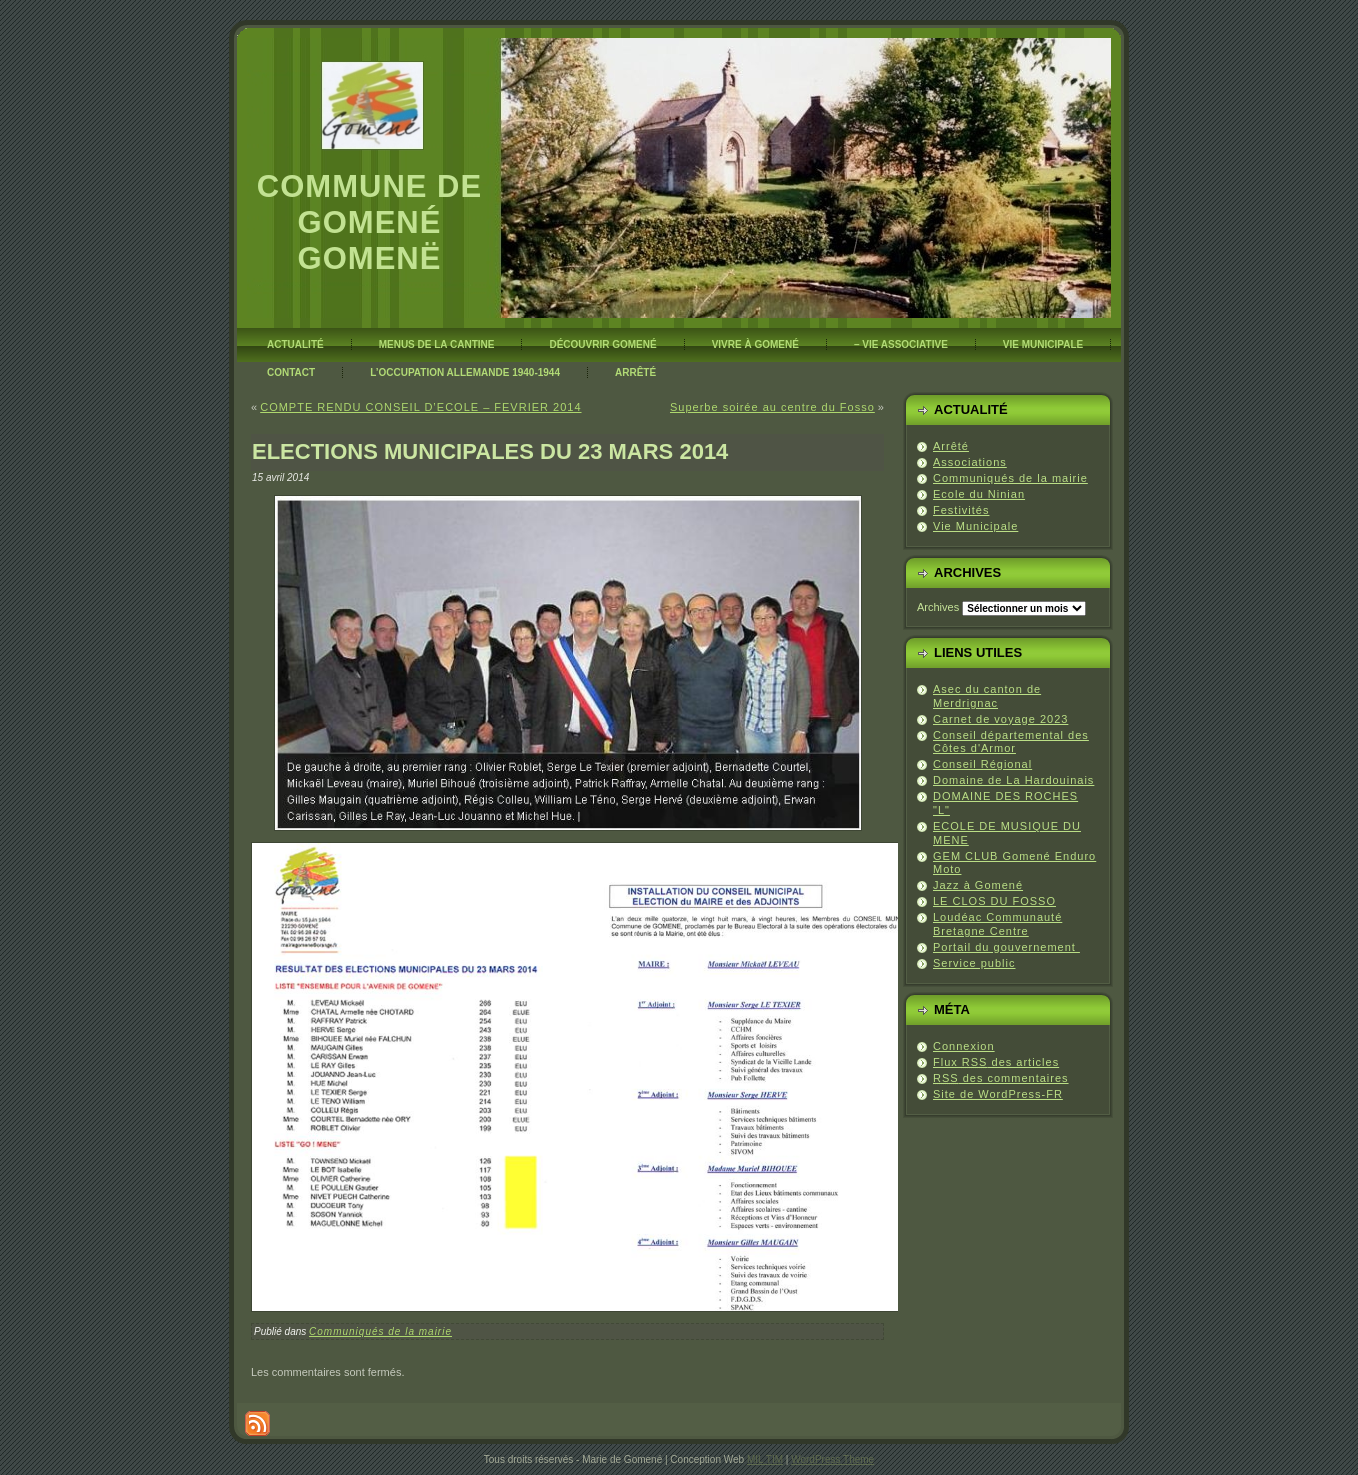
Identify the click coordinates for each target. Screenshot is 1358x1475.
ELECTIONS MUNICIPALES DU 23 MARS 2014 (490, 451)
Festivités (961, 510)
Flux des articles (996, 1062)
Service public (974, 963)
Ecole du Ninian (979, 494)
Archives (938, 607)
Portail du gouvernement (1006, 947)
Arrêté (951, 446)
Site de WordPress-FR (998, 1094)
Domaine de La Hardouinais (1013, 780)
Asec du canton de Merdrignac (987, 696)
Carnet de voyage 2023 (1000, 719)
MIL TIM (765, 1459)
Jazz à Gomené (978, 885)
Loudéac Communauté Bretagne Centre (997, 924)
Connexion (964, 1046)
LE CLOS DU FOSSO (994, 901)
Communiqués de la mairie (380, 1331)
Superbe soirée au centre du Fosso (772, 407)
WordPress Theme (832, 1459)
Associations (970, 462)
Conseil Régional (982, 764)
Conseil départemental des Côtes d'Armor (1011, 742)
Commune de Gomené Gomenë (369, 222)
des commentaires (1001, 1078)
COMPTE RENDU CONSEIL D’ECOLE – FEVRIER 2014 (420, 407)
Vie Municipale (975, 526)
